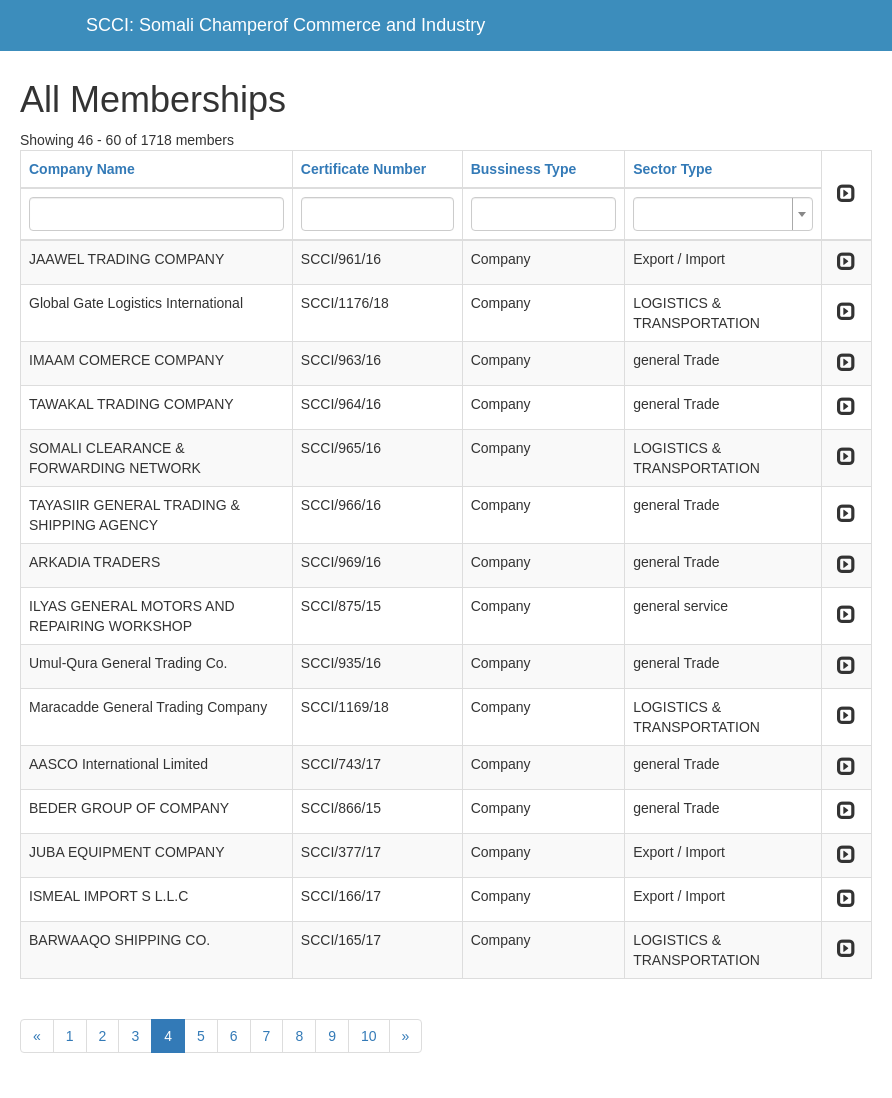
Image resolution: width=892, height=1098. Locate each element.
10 (369, 1036)
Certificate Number (363, 169)
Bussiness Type (524, 169)
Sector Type (672, 169)
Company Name (82, 169)
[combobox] (723, 214)
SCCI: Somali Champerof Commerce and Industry (285, 25)
